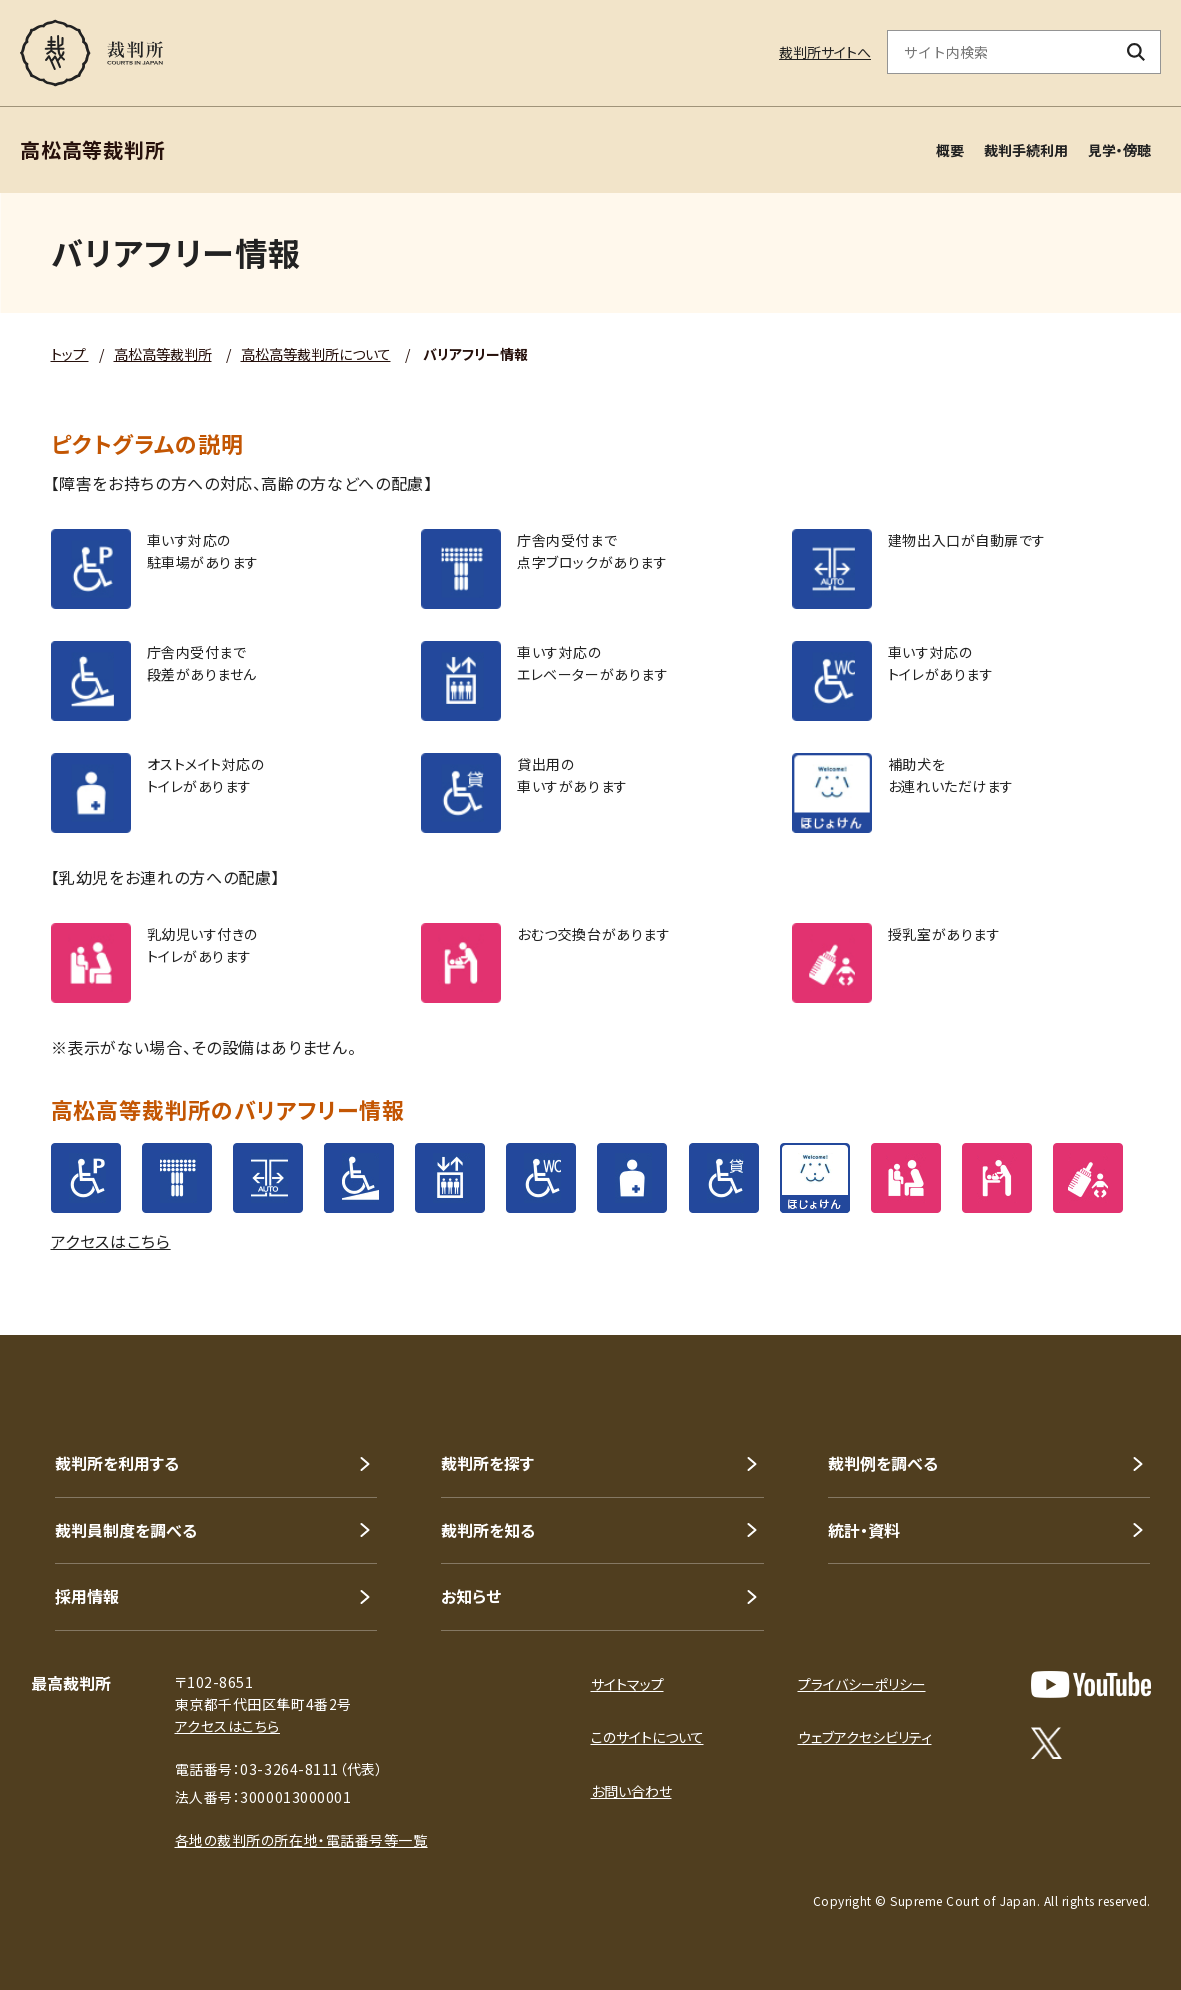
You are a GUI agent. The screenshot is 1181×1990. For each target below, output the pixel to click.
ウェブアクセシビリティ (865, 1737)
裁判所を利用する (117, 1463)
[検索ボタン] (1136, 52)
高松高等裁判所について (316, 354)
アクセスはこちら (111, 1241)
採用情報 (87, 1596)
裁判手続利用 (1026, 150)
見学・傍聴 (1119, 150)
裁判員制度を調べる (126, 1530)
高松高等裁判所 (163, 354)
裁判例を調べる (883, 1463)
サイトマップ (627, 1684)
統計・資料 (864, 1530)
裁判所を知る (488, 1530)
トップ (70, 354)
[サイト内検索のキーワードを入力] (1000, 52)
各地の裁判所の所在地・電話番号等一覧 (301, 1840)
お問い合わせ (631, 1791)
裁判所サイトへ (825, 52)
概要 (950, 150)
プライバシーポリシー (862, 1684)
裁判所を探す (487, 1463)
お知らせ (471, 1596)
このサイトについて (647, 1737)
